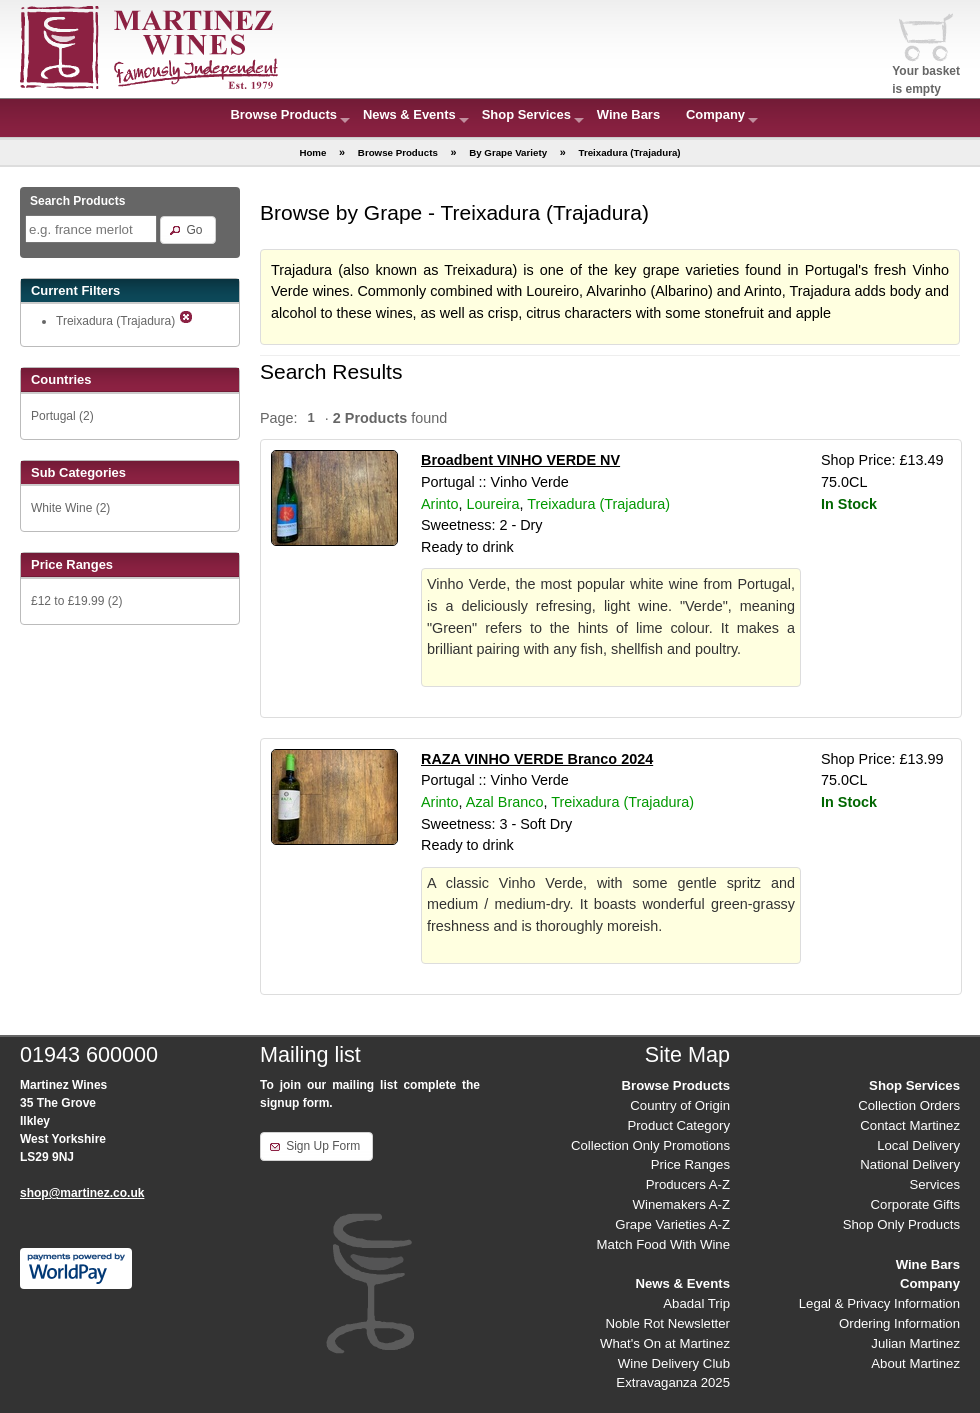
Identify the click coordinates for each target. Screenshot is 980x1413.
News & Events (409, 114)
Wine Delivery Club (674, 1363)
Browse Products (283, 114)
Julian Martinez (915, 1343)
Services (934, 1184)
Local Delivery (918, 1145)
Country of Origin (680, 1105)
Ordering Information (899, 1323)
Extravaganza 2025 (673, 1382)
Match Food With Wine (663, 1244)
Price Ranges (690, 1164)
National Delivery (910, 1164)
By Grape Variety (508, 152)
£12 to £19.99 (67, 601)
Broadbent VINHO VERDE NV (520, 460)
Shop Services (526, 114)
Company (715, 114)
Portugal (53, 416)
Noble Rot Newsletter (667, 1323)
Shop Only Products (901, 1224)
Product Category (678, 1125)
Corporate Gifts (915, 1204)
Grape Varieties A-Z (672, 1224)
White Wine (61, 508)
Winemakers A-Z (681, 1204)
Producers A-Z (688, 1184)
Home (312, 152)
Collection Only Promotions (650, 1145)
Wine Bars (628, 114)
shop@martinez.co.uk (82, 1193)
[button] (187, 230)
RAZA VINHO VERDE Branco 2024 (537, 759)
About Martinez (915, 1363)
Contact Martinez (910, 1125)
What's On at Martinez (665, 1343)
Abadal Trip (696, 1303)
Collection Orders (909, 1105)
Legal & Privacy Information (879, 1303)
